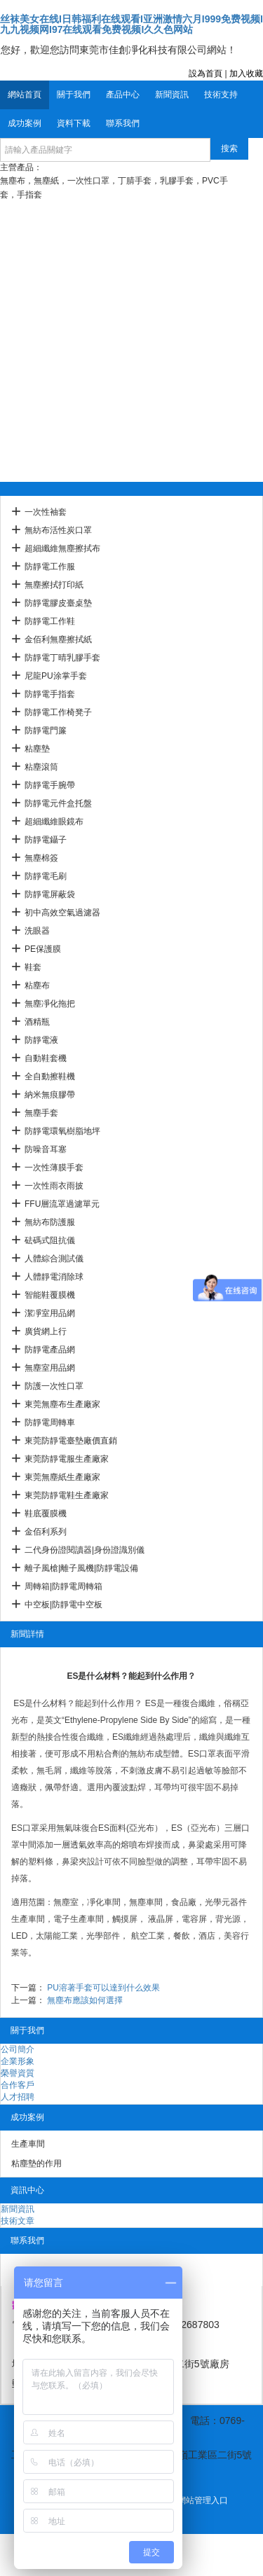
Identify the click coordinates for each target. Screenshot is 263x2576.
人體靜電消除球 (54, 1277)
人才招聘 (17, 2097)
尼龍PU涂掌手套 (56, 676)
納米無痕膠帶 (50, 1095)
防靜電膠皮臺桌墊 (58, 603)
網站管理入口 (202, 2500)
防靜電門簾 (46, 730)
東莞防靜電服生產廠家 (67, 1459)
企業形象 (17, 2061)
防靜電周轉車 (50, 1422)
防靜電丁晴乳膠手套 (62, 658)
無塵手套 (41, 1113)
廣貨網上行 (46, 1331)
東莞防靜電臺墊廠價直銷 (71, 1441)
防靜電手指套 (50, 694)
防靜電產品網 (50, 1350)
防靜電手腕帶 (50, 785)
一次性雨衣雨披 (54, 1186)
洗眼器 (37, 931)
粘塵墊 (37, 749)
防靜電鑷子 (46, 840)
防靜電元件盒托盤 (58, 803)
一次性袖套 (46, 512)
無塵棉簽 (41, 858)
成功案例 (24, 123)
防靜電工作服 (50, 567)
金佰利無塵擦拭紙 (58, 639)
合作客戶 (17, 2085)
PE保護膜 (43, 949)
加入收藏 (246, 73)
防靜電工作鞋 (50, 621)
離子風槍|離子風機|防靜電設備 (81, 1568)
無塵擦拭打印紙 (54, 585)
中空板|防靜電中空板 (63, 1604)
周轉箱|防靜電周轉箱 (63, 1586)
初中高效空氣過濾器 (62, 912)
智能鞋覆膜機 (50, 1295)
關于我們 (73, 94)
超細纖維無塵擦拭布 (62, 548)
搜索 (229, 148)
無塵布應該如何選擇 (85, 2000)
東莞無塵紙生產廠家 (62, 1477)
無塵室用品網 (50, 1368)
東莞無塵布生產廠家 (62, 1404)
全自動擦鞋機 (50, 1076)
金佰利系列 (46, 1532)
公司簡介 (17, 2049)
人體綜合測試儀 (54, 1258)
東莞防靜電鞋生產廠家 (67, 1495)
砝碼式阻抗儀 (50, 1240)
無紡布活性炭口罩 (58, 530)
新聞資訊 (172, 94)
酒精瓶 (37, 1022)
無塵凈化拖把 (50, 1004)
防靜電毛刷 (46, 876)
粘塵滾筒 (41, 767)
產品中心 (123, 94)
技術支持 (221, 94)
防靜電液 (41, 1040)
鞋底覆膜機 (46, 1513)
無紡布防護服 (50, 1222)
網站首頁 (24, 94)
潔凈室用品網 (50, 1313)
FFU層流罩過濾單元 (62, 1204)
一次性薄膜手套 (54, 1167)
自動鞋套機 (46, 1058)
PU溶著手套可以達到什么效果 (103, 1988)
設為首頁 (205, 73)
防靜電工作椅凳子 (58, 712)
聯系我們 (123, 123)
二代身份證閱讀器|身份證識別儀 (84, 1550)
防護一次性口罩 (54, 1386)
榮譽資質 (17, 2073)
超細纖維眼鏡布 (54, 821)
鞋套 (33, 967)
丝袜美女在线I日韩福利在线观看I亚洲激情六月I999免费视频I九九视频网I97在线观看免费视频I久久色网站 (131, 24)
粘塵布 (37, 985)
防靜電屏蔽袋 (50, 894)
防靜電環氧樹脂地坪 (62, 1131)
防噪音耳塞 (46, 1149)
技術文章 (17, 2221)
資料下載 (73, 123)
